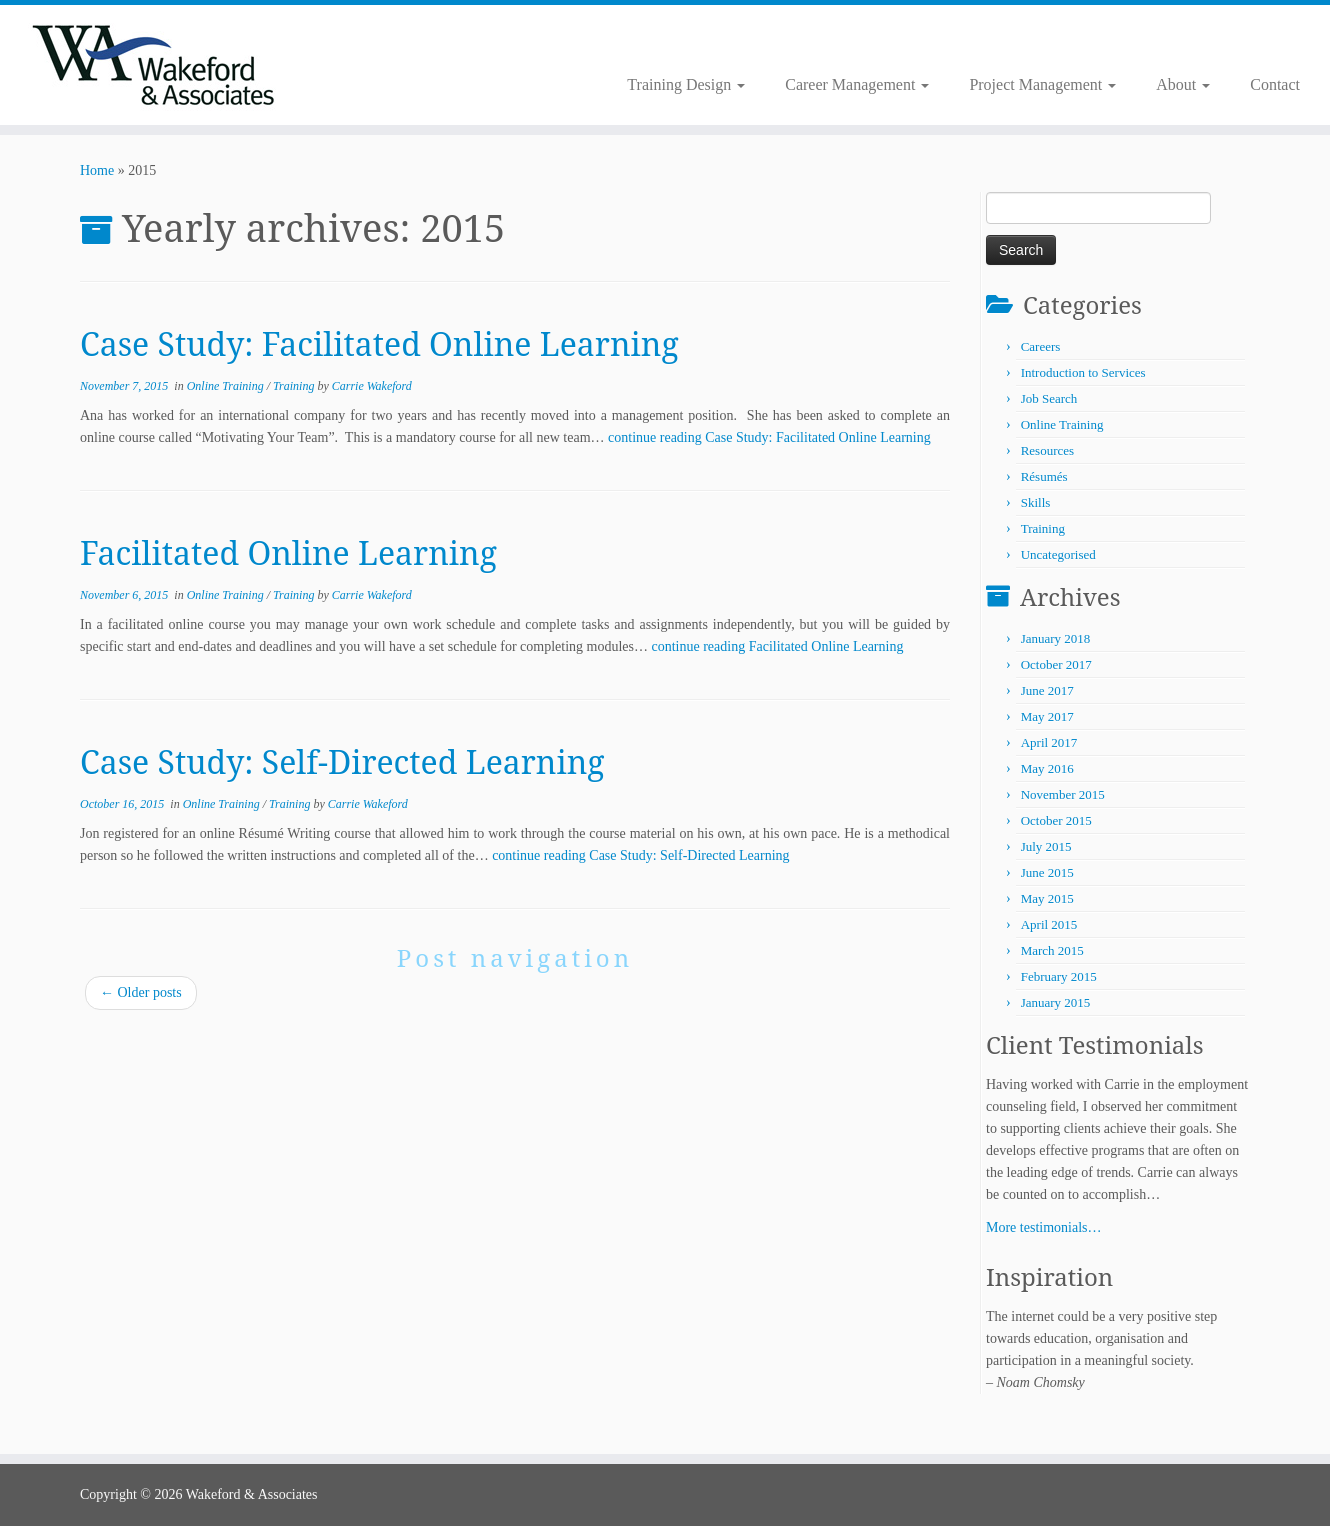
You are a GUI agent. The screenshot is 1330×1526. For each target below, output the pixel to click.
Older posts (141, 992)
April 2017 (1049, 742)
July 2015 (1046, 846)
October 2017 (1056, 664)
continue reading (769, 437)
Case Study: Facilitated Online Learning (379, 343)
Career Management (857, 84)
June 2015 (1047, 872)
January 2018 (1056, 638)
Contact (1275, 84)
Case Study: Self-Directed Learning (342, 761)
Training (295, 386)
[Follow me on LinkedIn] (393, 40)
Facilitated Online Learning (288, 552)
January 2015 (1056, 1002)
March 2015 (1052, 950)
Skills (1036, 502)
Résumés (1044, 476)
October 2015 (1056, 820)
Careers (1041, 346)
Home (97, 170)
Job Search (1049, 398)
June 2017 (1047, 690)
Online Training (227, 386)
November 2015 (1063, 794)
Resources (1047, 450)
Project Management (1042, 84)
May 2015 (1047, 898)
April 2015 (1049, 924)
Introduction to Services (1083, 372)
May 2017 (1047, 716)
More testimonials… (1044, 1227)
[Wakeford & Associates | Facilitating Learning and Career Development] (153, 65)
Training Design (686, 84)
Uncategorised (1058, 554)
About (1183, 84)
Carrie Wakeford (372, 386)
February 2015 (1059, 976)
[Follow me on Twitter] (380, 40)
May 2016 (1047, 768)
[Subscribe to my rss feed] (367, 40)
